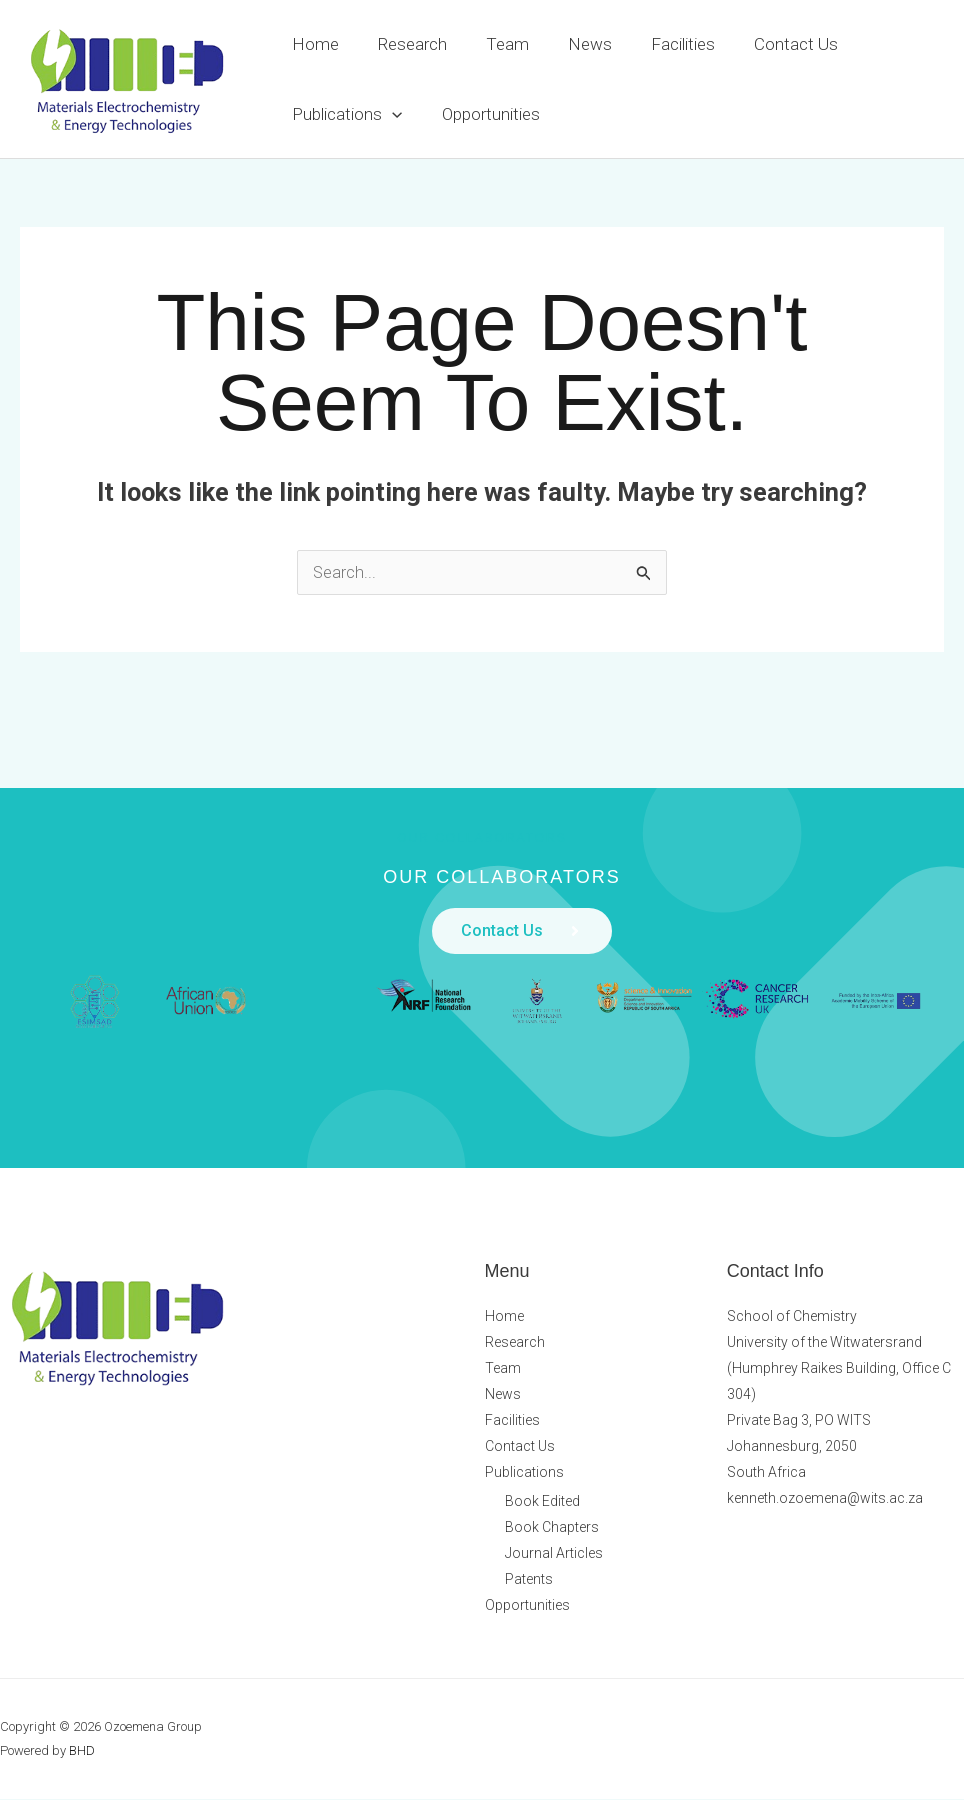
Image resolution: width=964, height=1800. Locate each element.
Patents (529, 1580)
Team (495, 44)
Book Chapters (552, 1528)
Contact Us (769, 44)
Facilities (661, 44)
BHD (82, 1751)
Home (313, 44)
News (573, 44)
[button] (390, 114)
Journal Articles (554, 1554)
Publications (345, 114)
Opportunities (483, 114)
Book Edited (542, 1502)
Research (405, 44)
